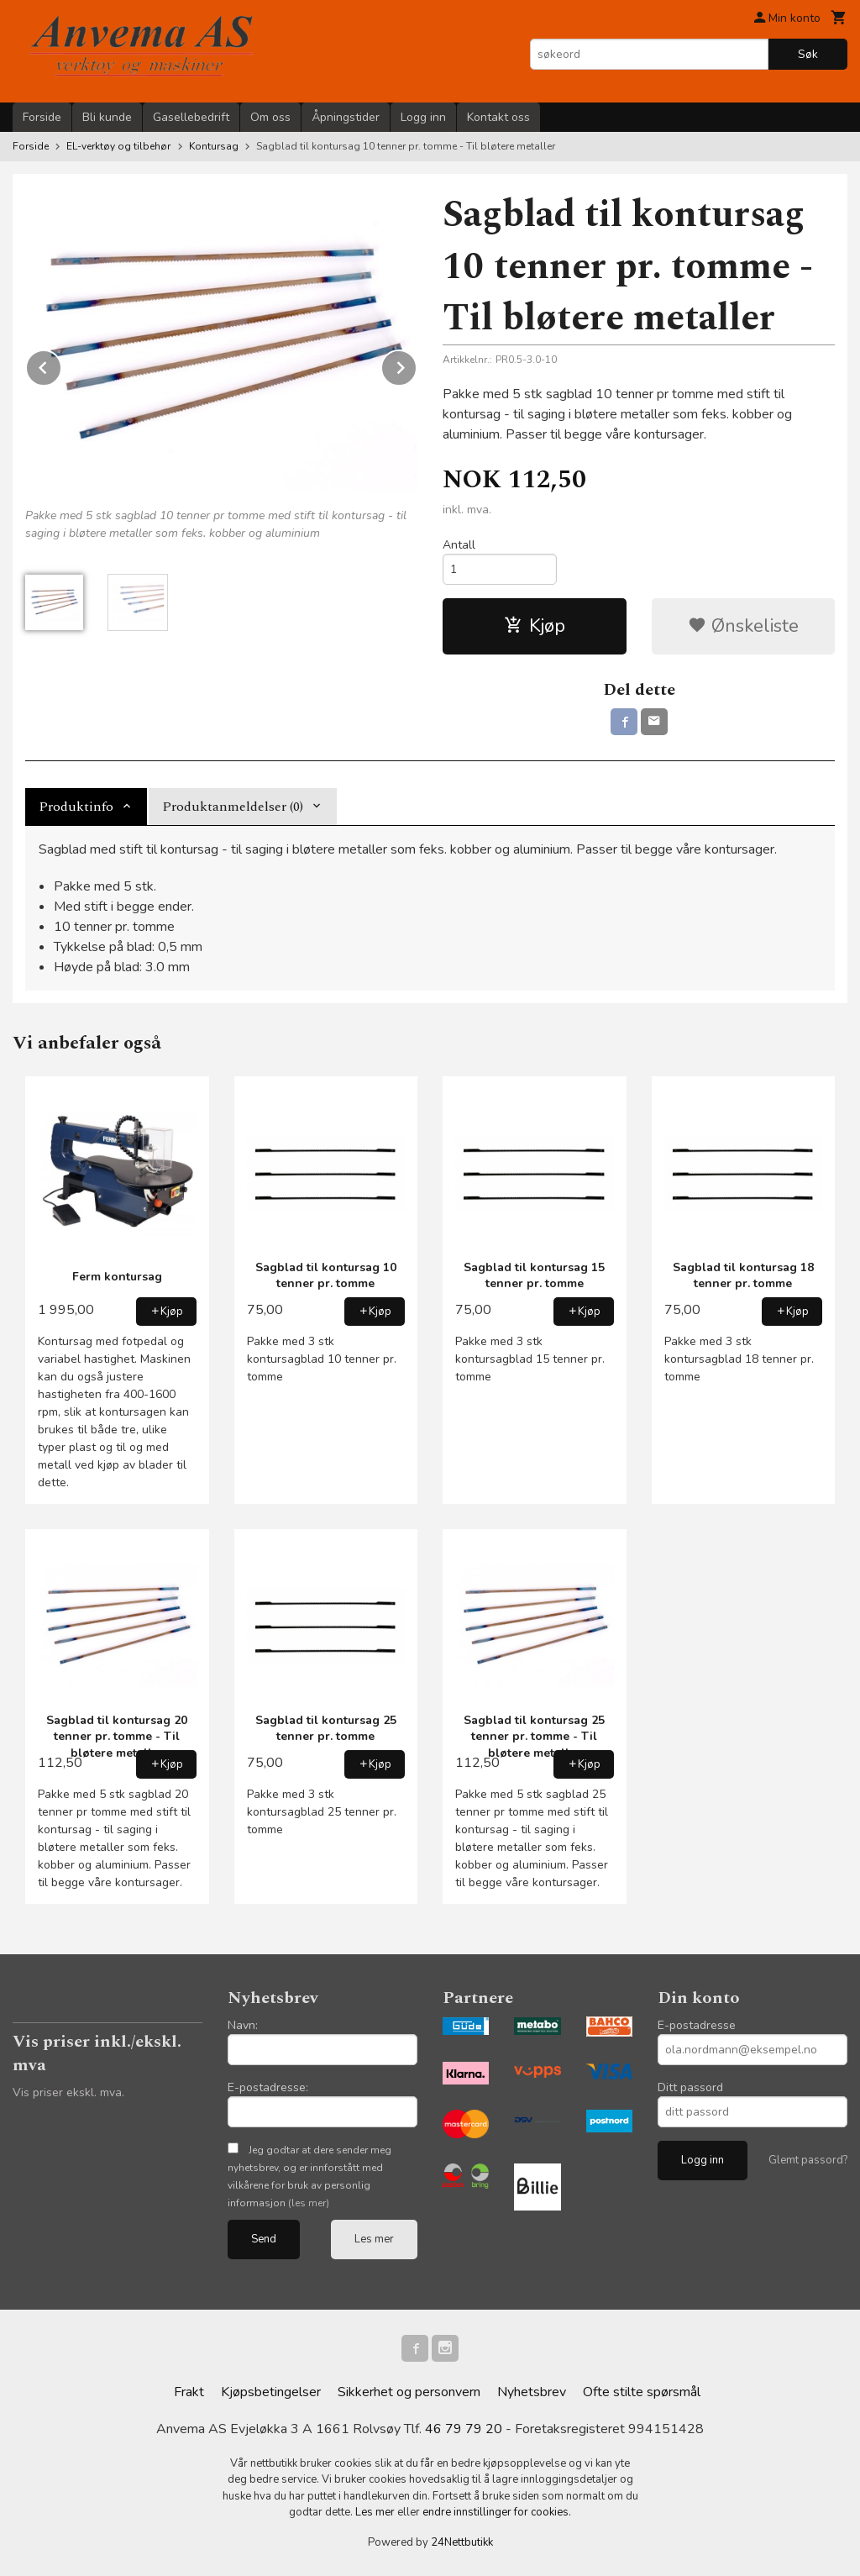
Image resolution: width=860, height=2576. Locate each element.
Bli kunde (107, 117)
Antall (459, 545)
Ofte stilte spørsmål (641, 2392)
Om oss (270, 117)
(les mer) (308, 2203)
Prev (61, 364)
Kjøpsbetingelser (271, 2392)
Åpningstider (346, 117)
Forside (42, 117)
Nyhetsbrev (531, 2392)
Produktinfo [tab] (76, 806)
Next (416, 364)
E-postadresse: (268, 2087)
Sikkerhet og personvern (409, 2392)
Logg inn (423, 117)
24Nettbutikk (462, 2542)
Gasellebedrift (191, 117)
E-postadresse (697, 2025)
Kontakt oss (498, 117)
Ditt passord (690, 2087)
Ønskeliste (743, 626)
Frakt (189, 2392)
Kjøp (534, 626)
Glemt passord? (807, 2160)
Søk (808, 54)
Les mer (374, 2239)
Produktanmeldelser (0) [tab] (232, 806)
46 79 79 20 (463, 2429)
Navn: (243, 2025)
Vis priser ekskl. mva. (68, 2092)
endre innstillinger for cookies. (496, 2512)
